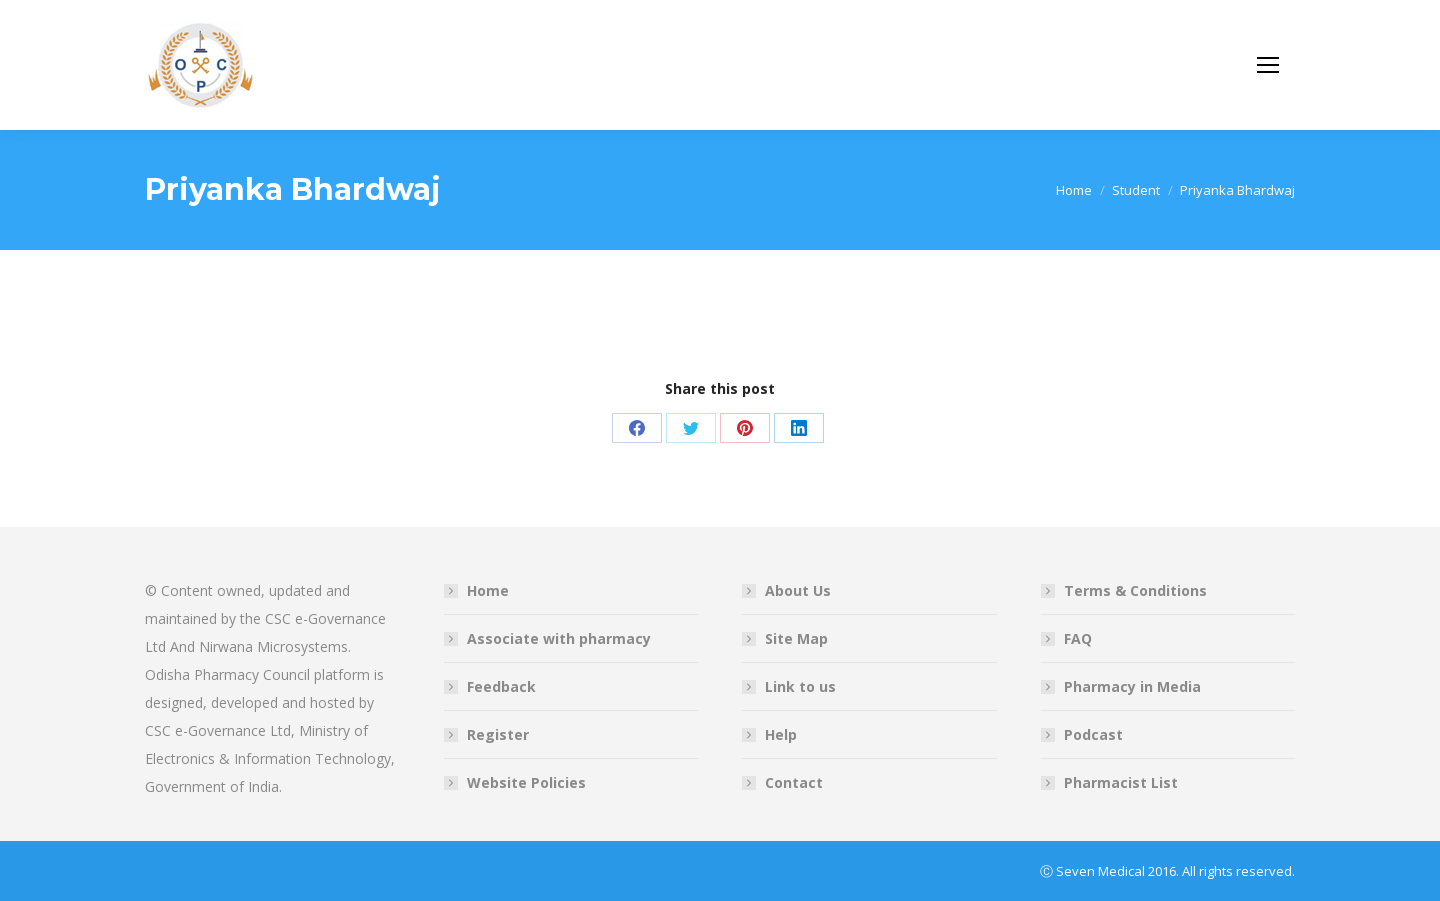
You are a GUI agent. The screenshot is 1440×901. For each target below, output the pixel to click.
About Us (798, 590)
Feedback (501, 686)
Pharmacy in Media (1132, 686)
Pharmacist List (1121, 782)
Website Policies (526, 782)
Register (498, 734)
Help (781, 734)
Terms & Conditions (1135, 590)
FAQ (1078, 638)
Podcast (1093, 734)
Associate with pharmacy (559, 638)
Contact (794, 782)
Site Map (796, 638)
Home (488, 590)
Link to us (800, 686)
